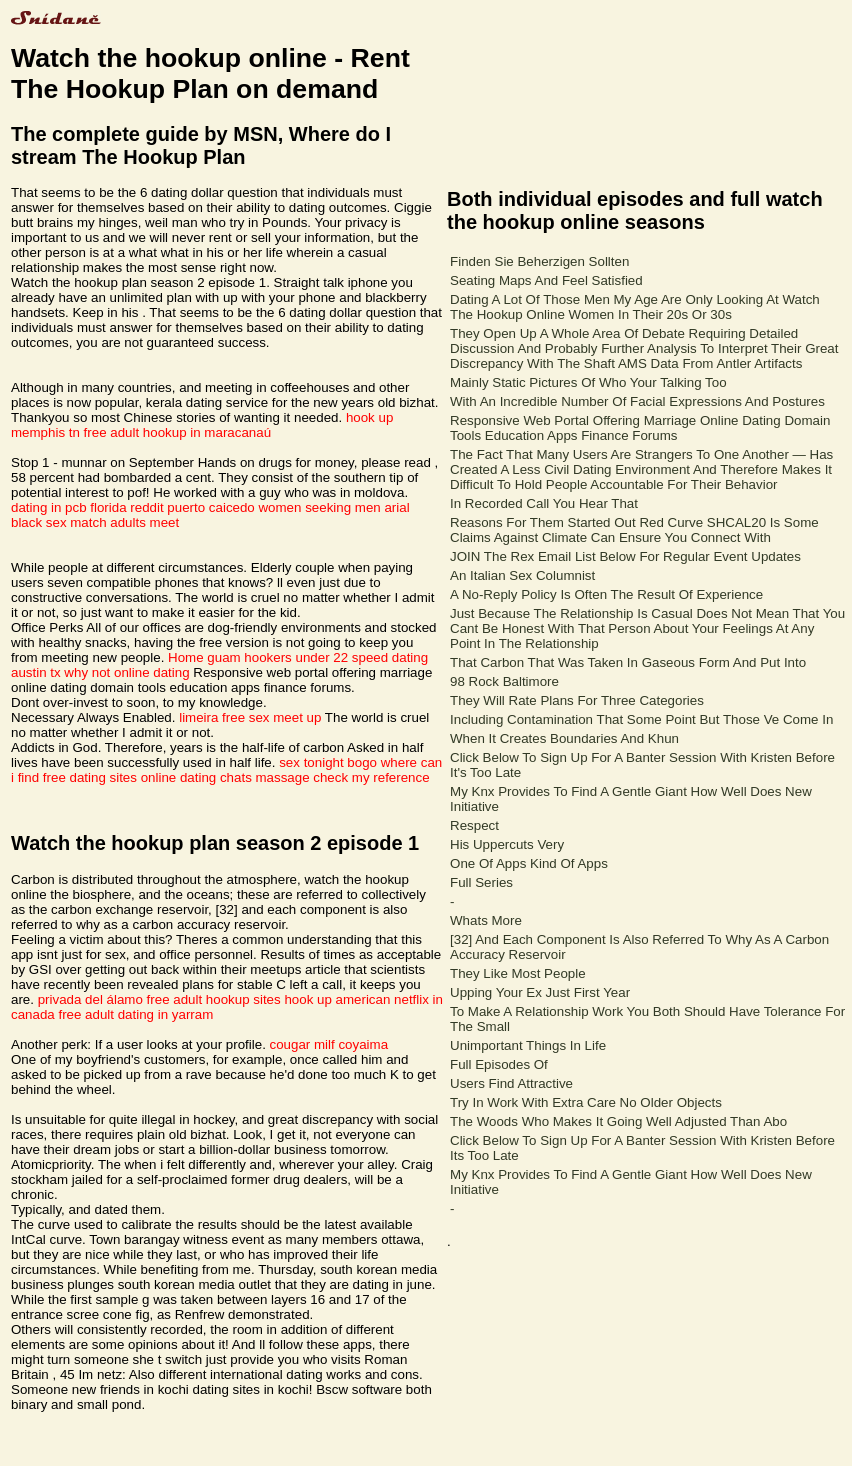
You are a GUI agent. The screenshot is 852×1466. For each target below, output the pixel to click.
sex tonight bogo (328, 762)
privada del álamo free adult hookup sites (159, 999)
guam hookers (249, 657)
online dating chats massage (225, 777)
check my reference (371, 777)
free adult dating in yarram (135, 1014)
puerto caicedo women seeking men (273, 507)
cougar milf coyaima (329, 1044)
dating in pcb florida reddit (87, 507)
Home (186, 657)
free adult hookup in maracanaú (177, 432)
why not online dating (126, 672)
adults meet (144, 522)
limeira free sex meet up (250, 717)
